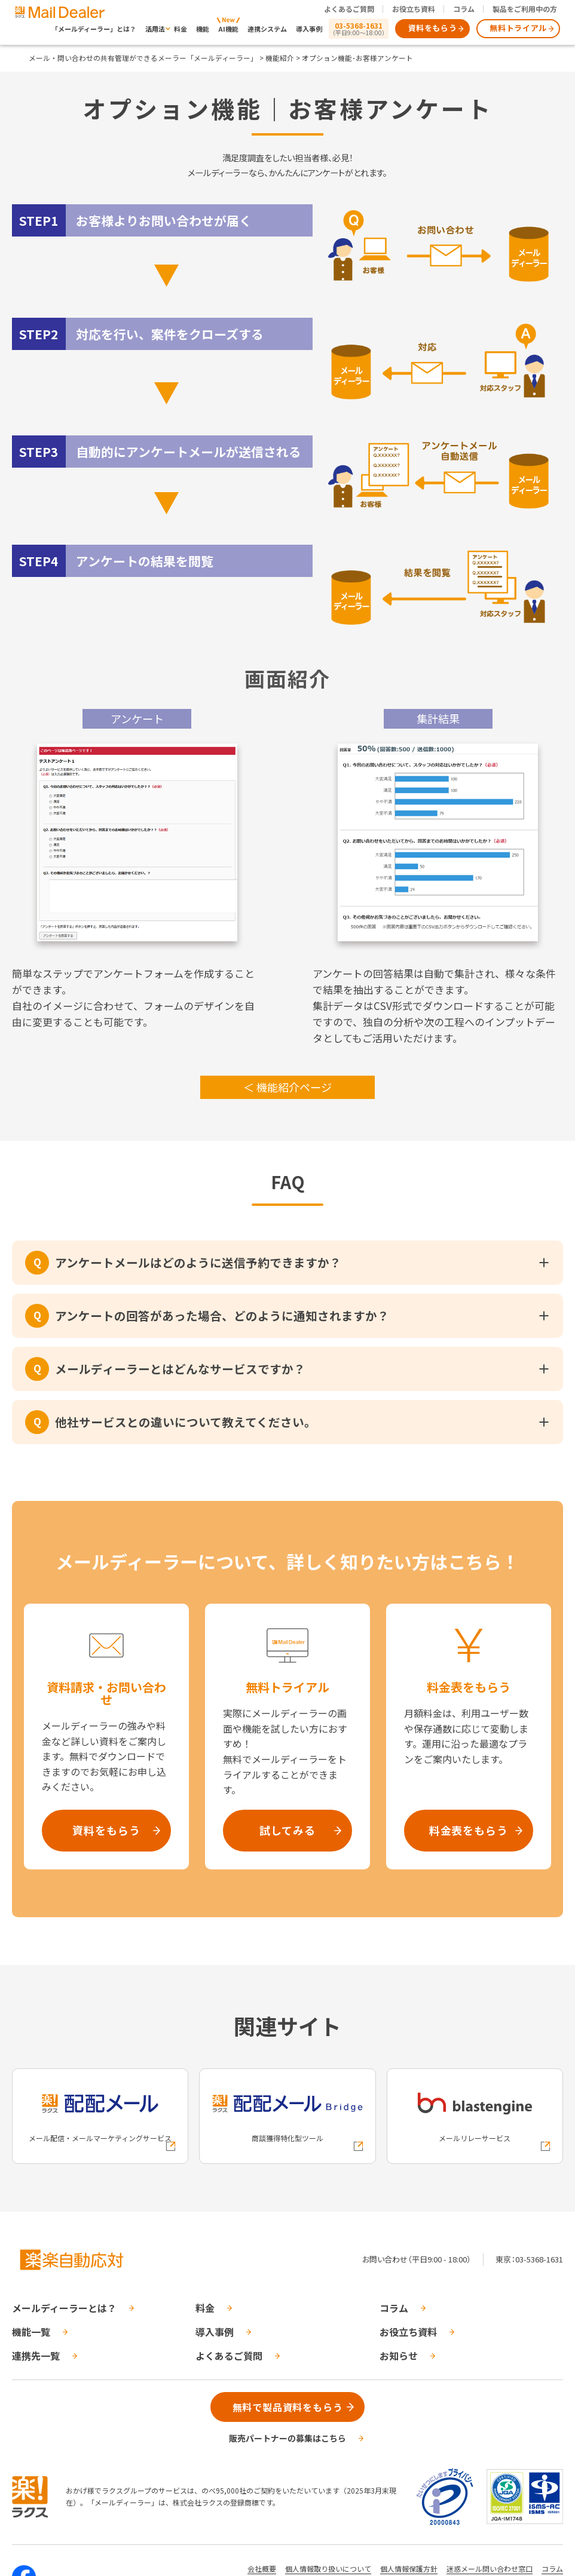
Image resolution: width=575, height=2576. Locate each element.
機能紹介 (279, 58)
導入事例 (309, 28)
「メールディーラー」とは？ (93, 28)
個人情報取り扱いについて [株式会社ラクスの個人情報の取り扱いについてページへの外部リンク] (328, 2568)
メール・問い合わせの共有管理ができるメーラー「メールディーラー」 (143, 58)
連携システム (267, 28)
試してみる (287, 1830)
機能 (202, 28)
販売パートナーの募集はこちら (287, 2438)
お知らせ (399, 2355)
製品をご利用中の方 (525, 9)
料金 (180, 28)
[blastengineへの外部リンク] (475, 2116)
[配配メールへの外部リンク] (100, 2116)
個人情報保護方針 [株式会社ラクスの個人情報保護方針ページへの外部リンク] (409, 2568)
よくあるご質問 (349, 9)
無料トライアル (518, 27)
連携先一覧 (36, 2355)
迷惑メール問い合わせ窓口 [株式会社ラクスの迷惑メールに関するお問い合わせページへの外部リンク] (489, 2568)
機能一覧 (31, 2332)
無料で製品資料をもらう (288, 2407)
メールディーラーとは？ (64, 2308)
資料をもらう (432, 27)
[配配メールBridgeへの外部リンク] (287, 2116)
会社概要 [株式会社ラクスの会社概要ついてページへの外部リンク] (261, 2568)
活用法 (155, 28)
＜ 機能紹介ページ (287, 1087)
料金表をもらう (468, 1830)
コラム (464, 9)
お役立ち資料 (413, 9)
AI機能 (228, 28)
